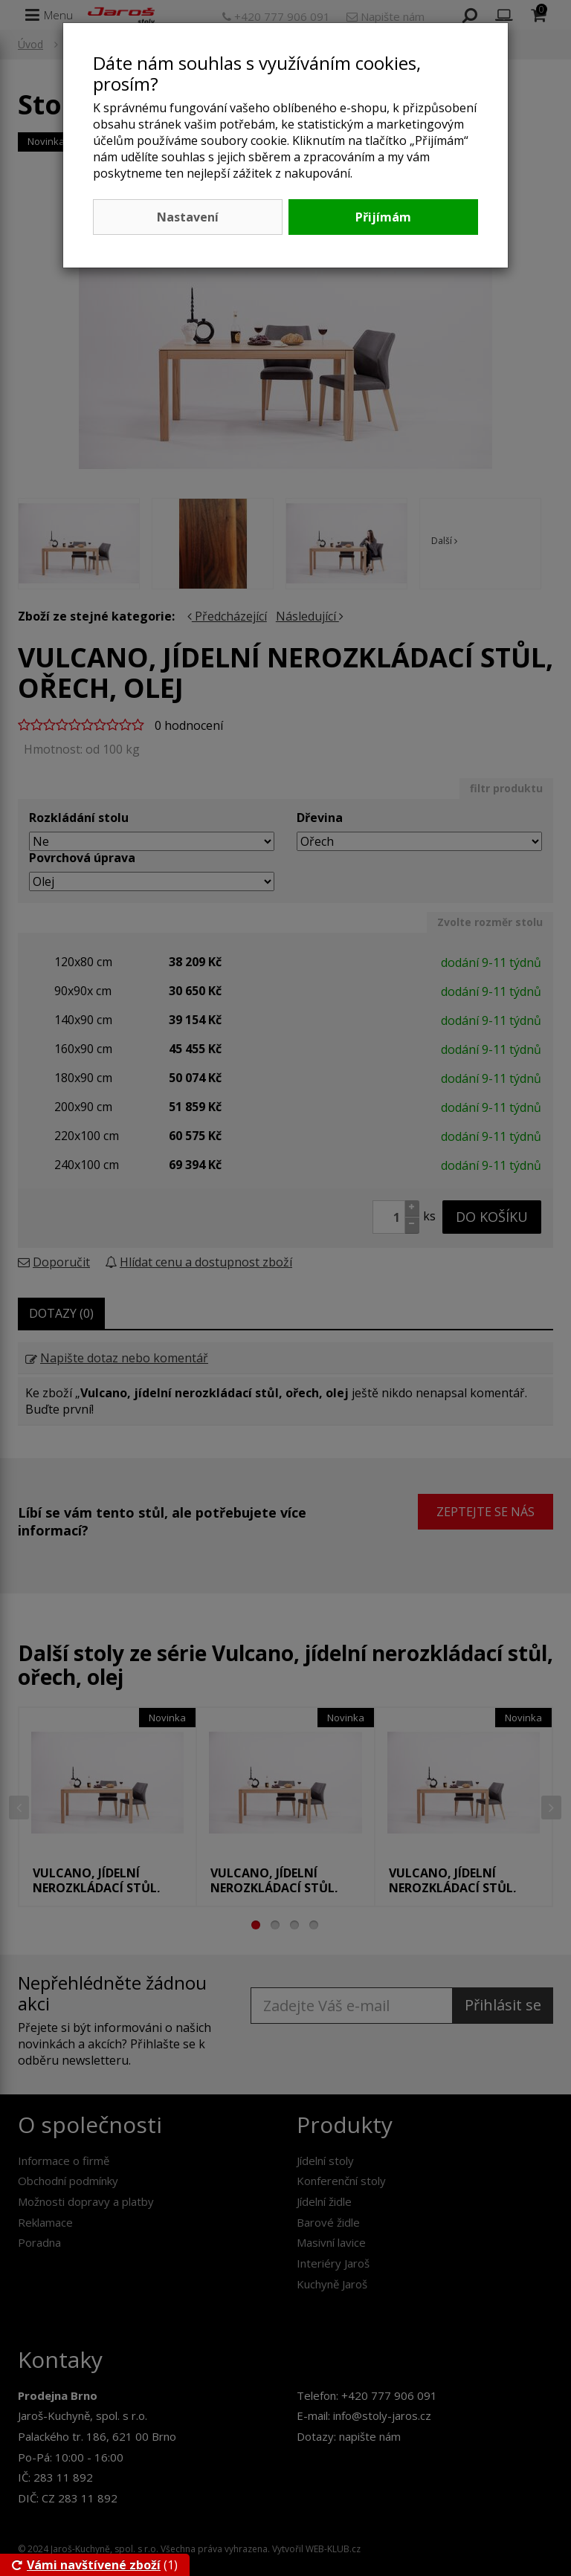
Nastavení (188, 217)
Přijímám (383, 217)
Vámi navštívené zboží (86, 2565)
